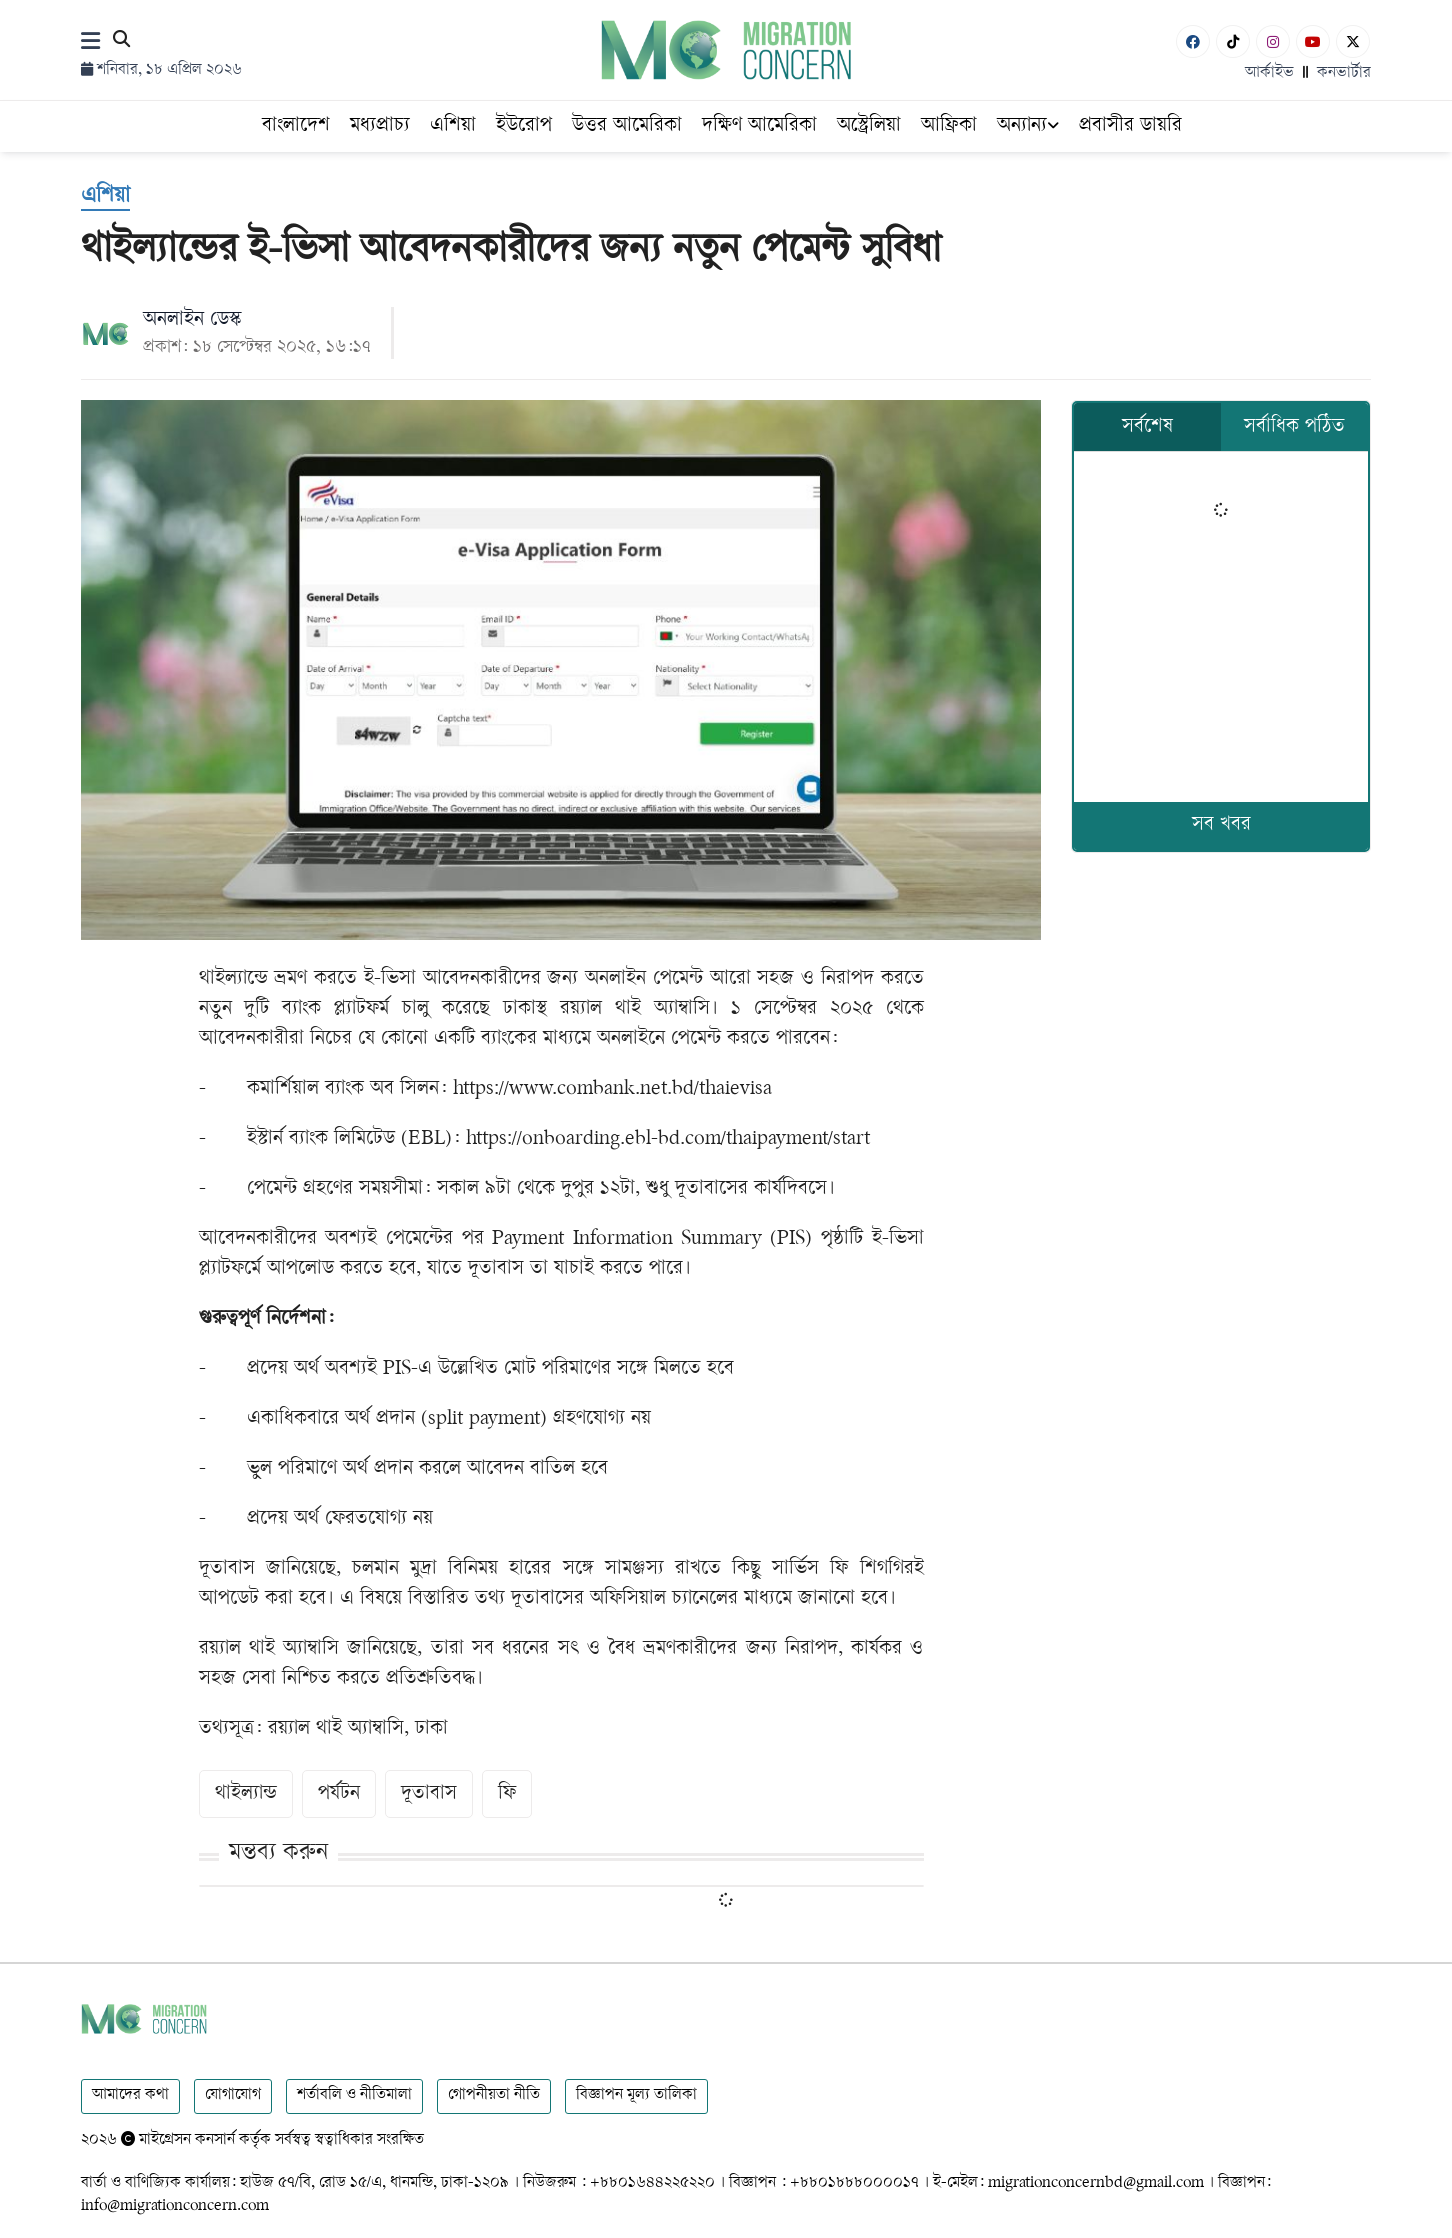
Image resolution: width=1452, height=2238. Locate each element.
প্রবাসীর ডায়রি (1130, 126)
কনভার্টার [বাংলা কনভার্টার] (1344, 73)
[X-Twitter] (1353, 41)
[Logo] (726, 49)
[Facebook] (1193, 41)
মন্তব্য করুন (278, 1853)
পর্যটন (339, 1794)
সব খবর (1221, 825)
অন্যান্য (1028, 126)
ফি (507, 1794)
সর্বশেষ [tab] (1147, 427)
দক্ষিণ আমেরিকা (759, 126)
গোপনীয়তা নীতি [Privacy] (494, 2095)
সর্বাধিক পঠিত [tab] (1294, 427)
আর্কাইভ (1269, 73)
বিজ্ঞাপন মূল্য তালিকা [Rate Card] (636, 2095)
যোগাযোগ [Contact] (233, 2095)
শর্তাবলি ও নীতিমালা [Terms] (354, 2095)
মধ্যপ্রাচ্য (380, 126)
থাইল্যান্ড (246, 1794)
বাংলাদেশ (296, 126)
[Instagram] (1273, 41)
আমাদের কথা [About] (130, 2095)
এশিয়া (453, 126)
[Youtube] (1313, 41)
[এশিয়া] (105, 198)
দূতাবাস (429, 1794)
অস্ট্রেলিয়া (869, 126)
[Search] (121, 42)
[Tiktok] (1233, 41)
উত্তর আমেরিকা (627, 126)
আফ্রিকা (949, 126)
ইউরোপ (524, 126)
